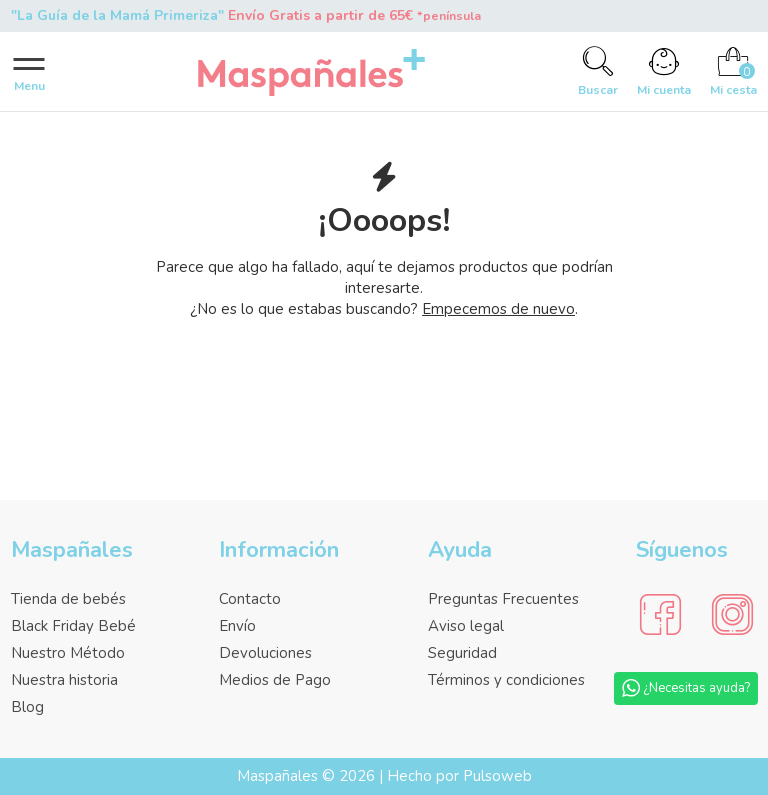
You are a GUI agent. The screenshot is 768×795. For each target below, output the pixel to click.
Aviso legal (466, 626)
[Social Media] (660, 615)
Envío (237, 626)
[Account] (664, 71)
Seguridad (462, 653)
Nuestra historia (64, 680)
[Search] (598, 71)
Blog (27, 707)
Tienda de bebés (68, 599)
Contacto (250, 599)
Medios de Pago (275, 680)
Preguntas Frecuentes (503, 599)
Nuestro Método (68, 653)
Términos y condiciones (506, 680)
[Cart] (733, 71)
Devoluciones (265, 653)
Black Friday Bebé (73, 626)
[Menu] (29, 72)
